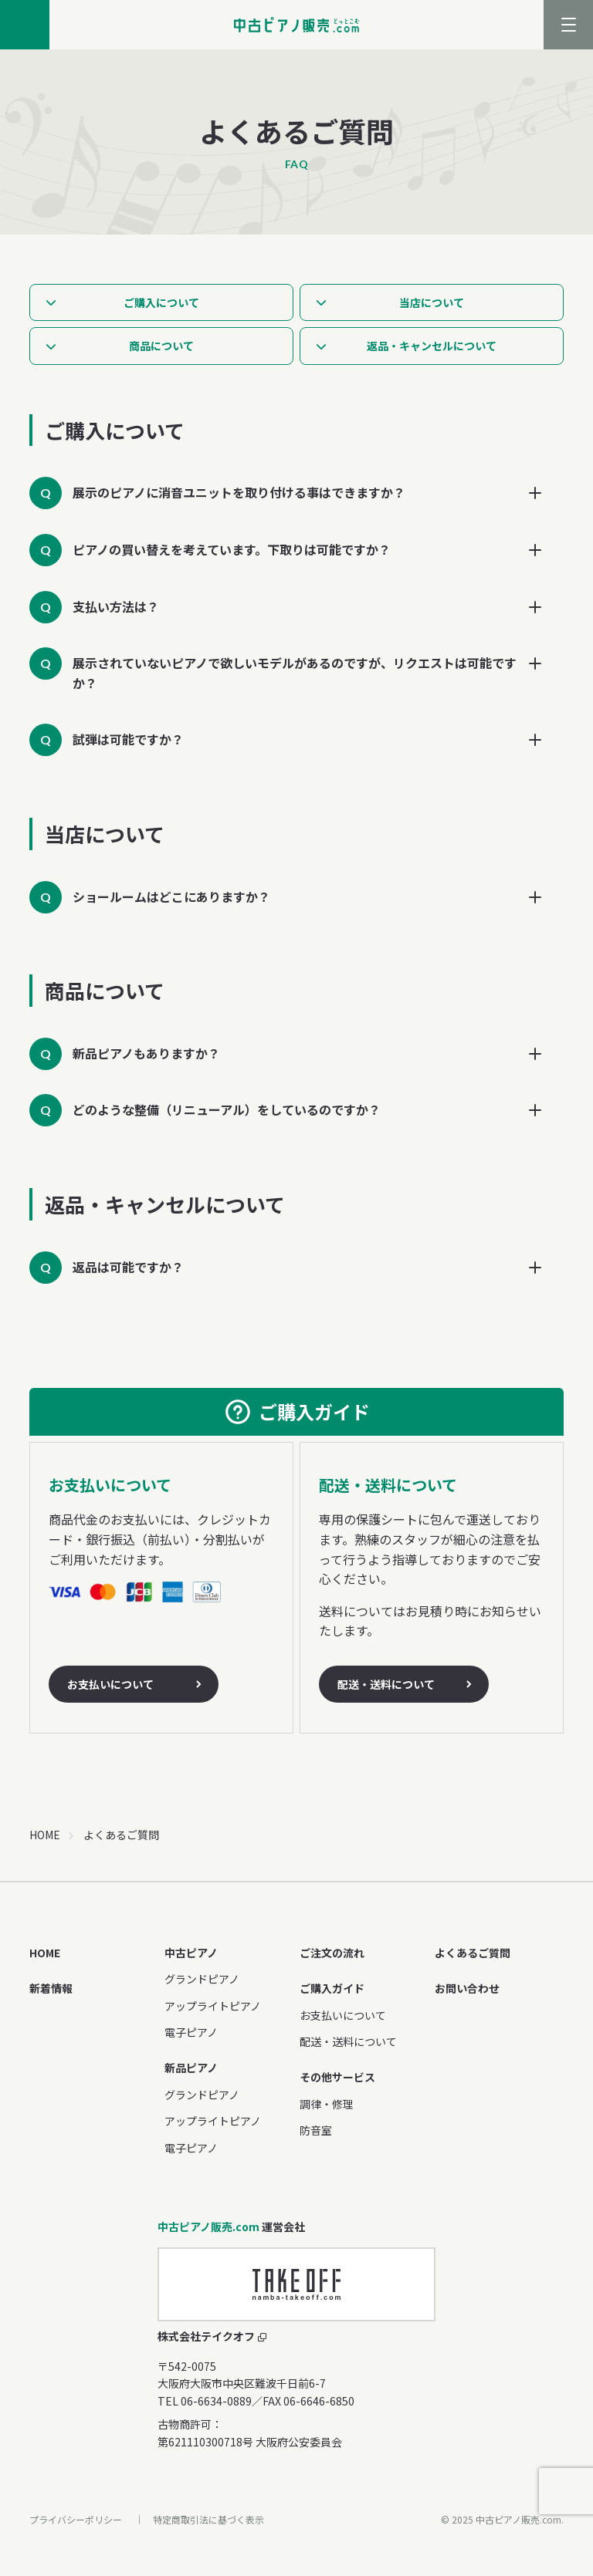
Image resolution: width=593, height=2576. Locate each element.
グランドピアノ (201, 1979)
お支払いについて (110, 1684)
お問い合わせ (467, 1988)
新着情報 (51, 1988)
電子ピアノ (191, 2032)
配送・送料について (386, 1684)
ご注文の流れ (332, 1952)
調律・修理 (327, 2104)
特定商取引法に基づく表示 (208, 2519)
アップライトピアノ (212, 2006)
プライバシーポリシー (75, 2519)
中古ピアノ (191, 1952)
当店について (431, 302)
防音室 (316, 2130)
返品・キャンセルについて (431, 345)
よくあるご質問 (472, 1952)
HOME (44, 1834)
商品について (161, 345)
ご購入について (161, 302)
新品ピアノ (191, 2067)
